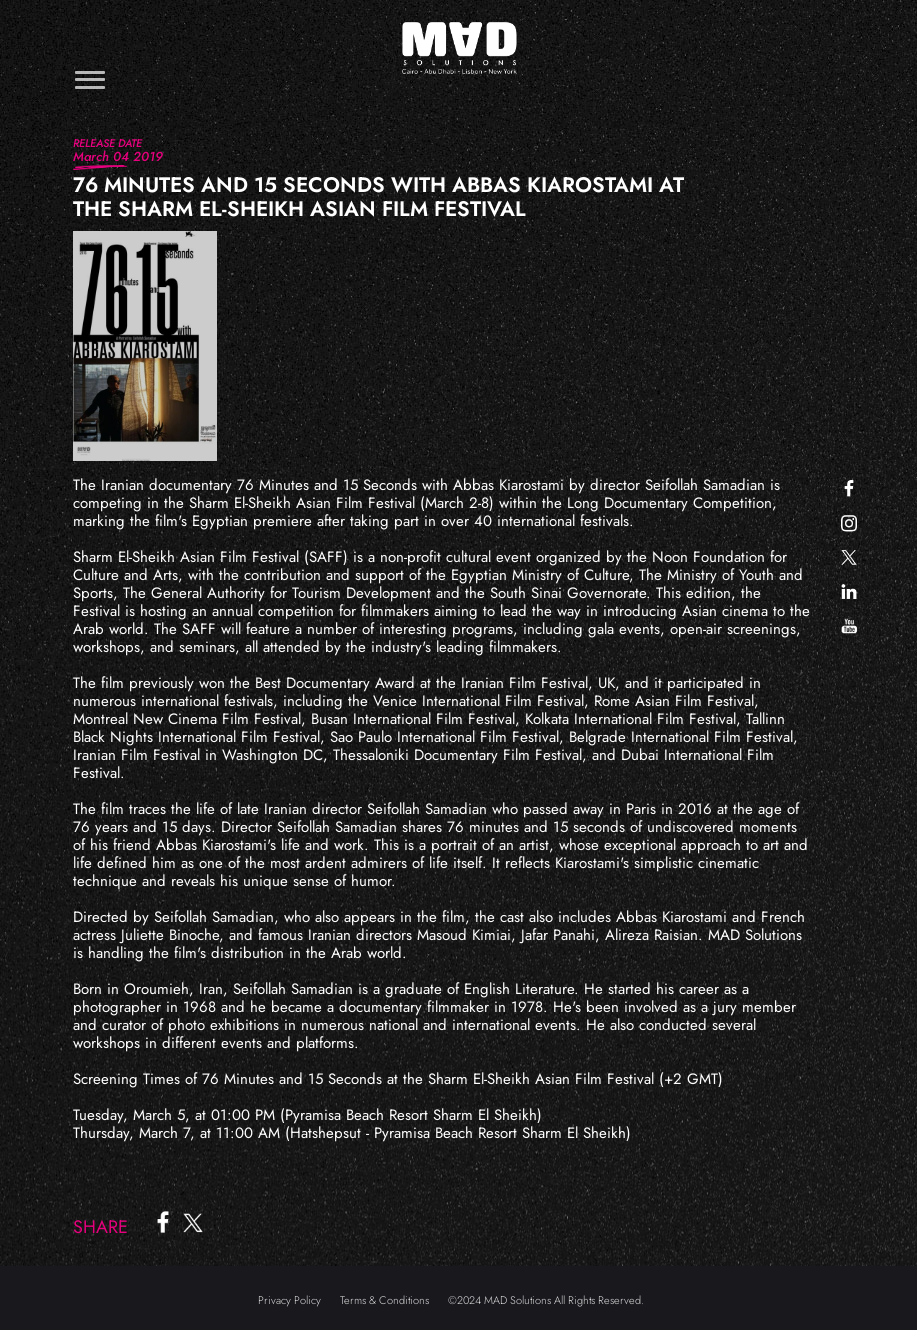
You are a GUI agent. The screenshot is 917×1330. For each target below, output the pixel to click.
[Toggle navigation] (90, 79)
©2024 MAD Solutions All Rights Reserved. (546, 1300)
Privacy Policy (289, 1300)
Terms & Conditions (384, 1300)
